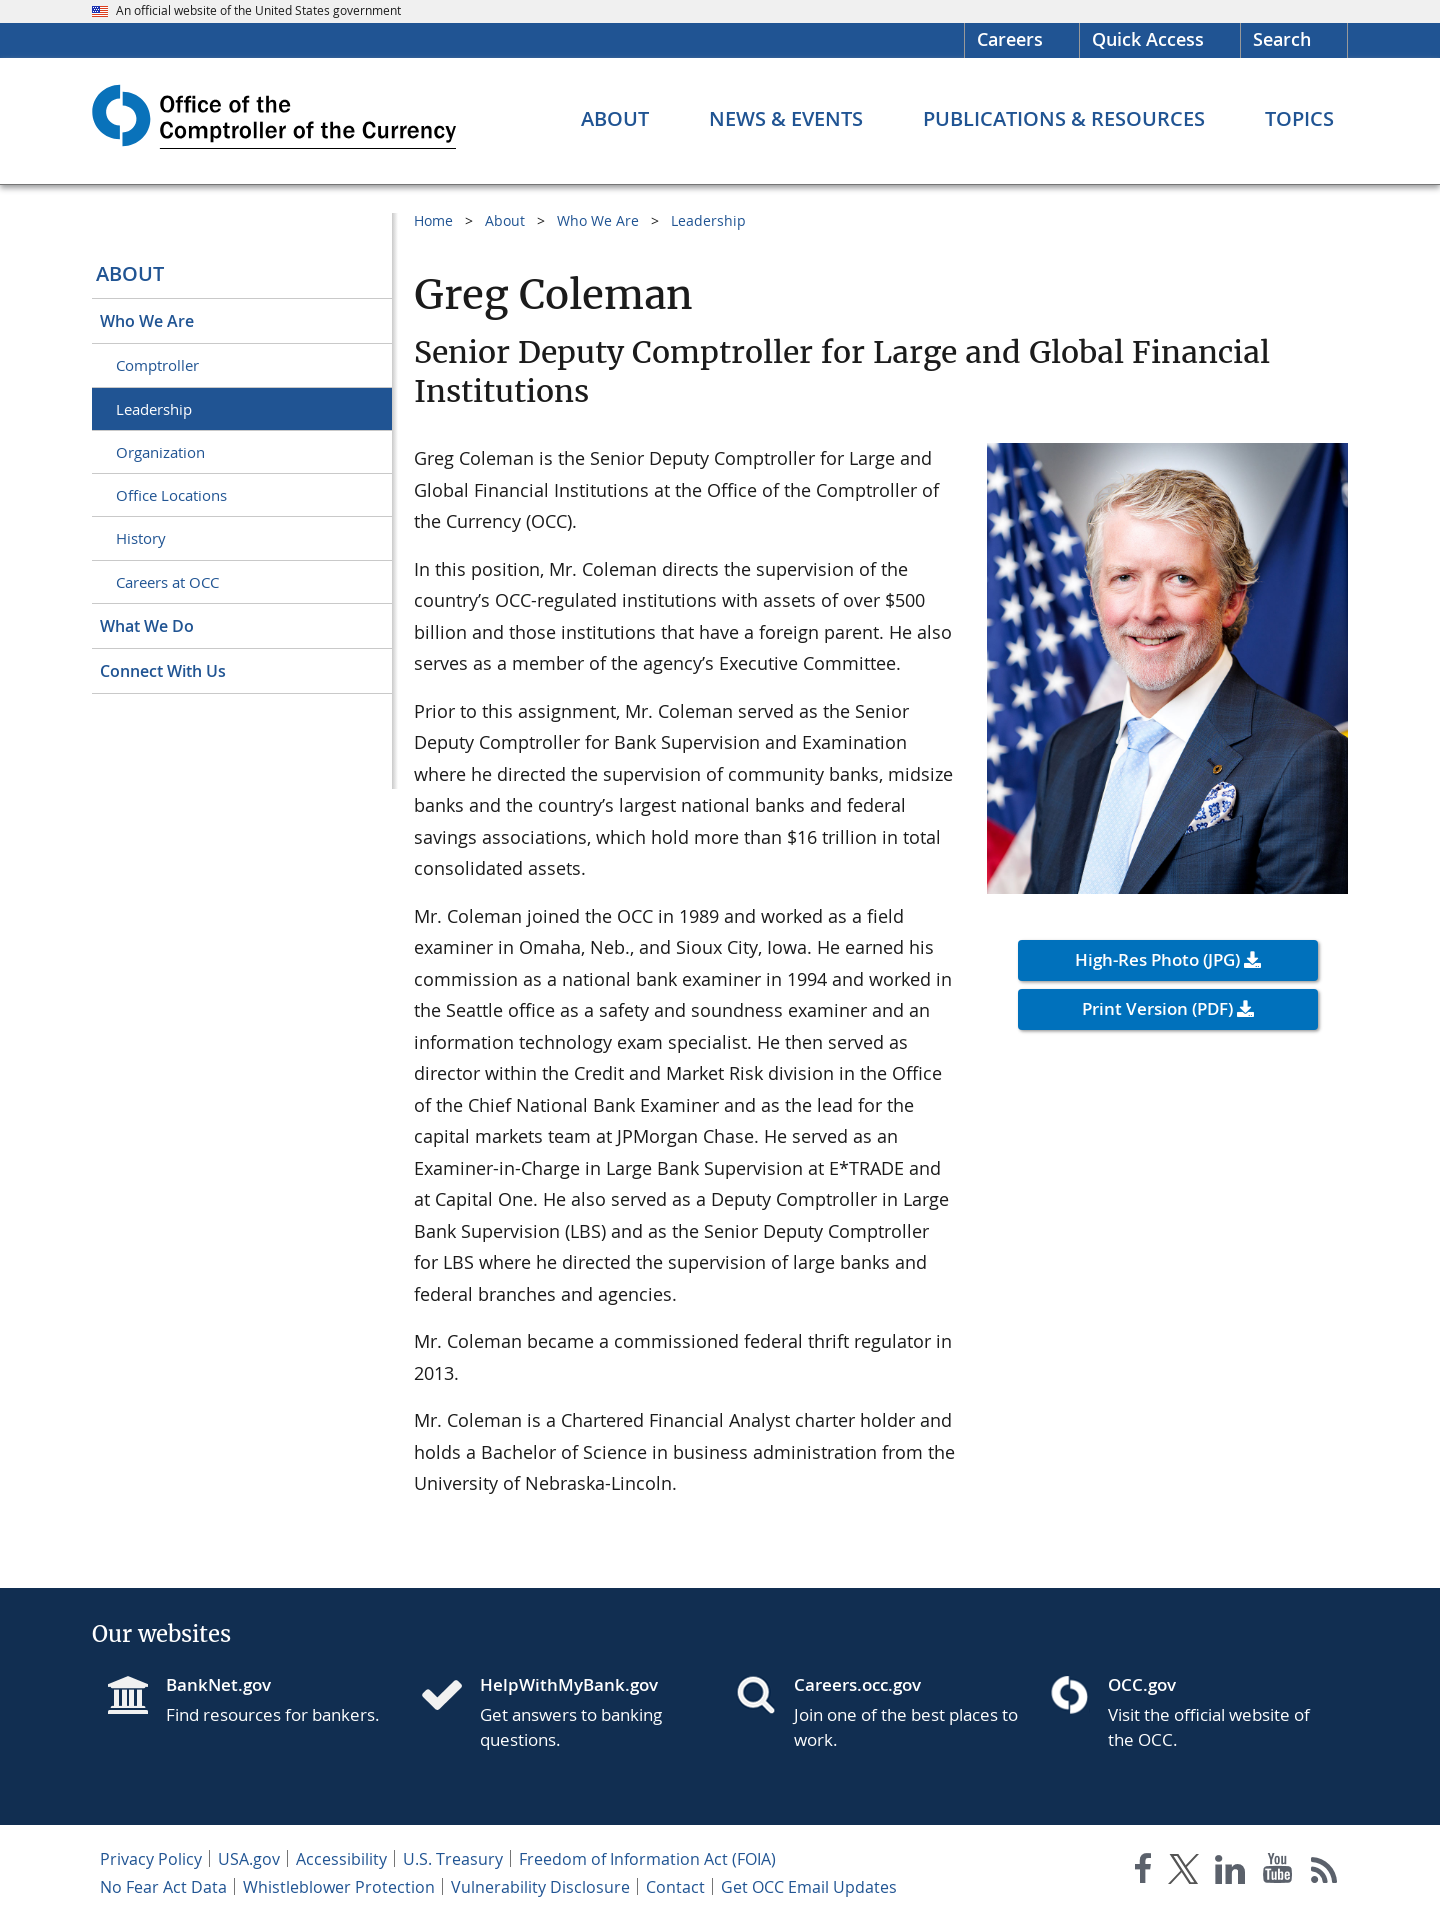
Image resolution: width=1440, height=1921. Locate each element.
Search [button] (1282, 39)
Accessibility (341, 1859)
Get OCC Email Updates (809, 1887)
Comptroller (157, 365)
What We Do (147, 626)
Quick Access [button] (1148, 39)
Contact (675, 1887)
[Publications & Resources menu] (1064, 119)
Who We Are (147, 321)
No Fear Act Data (163, 1887)
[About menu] (615, 119)
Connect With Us (163, 671)
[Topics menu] (1299, 119)
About (130, 273)
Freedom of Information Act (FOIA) (647, 1859)
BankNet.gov (218, 1684)
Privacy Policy (151, 1859)
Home (433, 220)
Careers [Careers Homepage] (1010, 39)
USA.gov (249, 1859)
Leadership (154, 409)
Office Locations (171, 495)
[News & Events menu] (786, 119)
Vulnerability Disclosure (540, 1887)
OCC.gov (1142, 1684)
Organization (160, 452)
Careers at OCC (167, 582)
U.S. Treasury (453, 1859)
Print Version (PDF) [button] (1157, 1008)
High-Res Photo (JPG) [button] (1157, 959)
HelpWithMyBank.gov (569, 1684)
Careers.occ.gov (857, 1684)
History (141, 538)
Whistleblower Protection (339, 1887)
